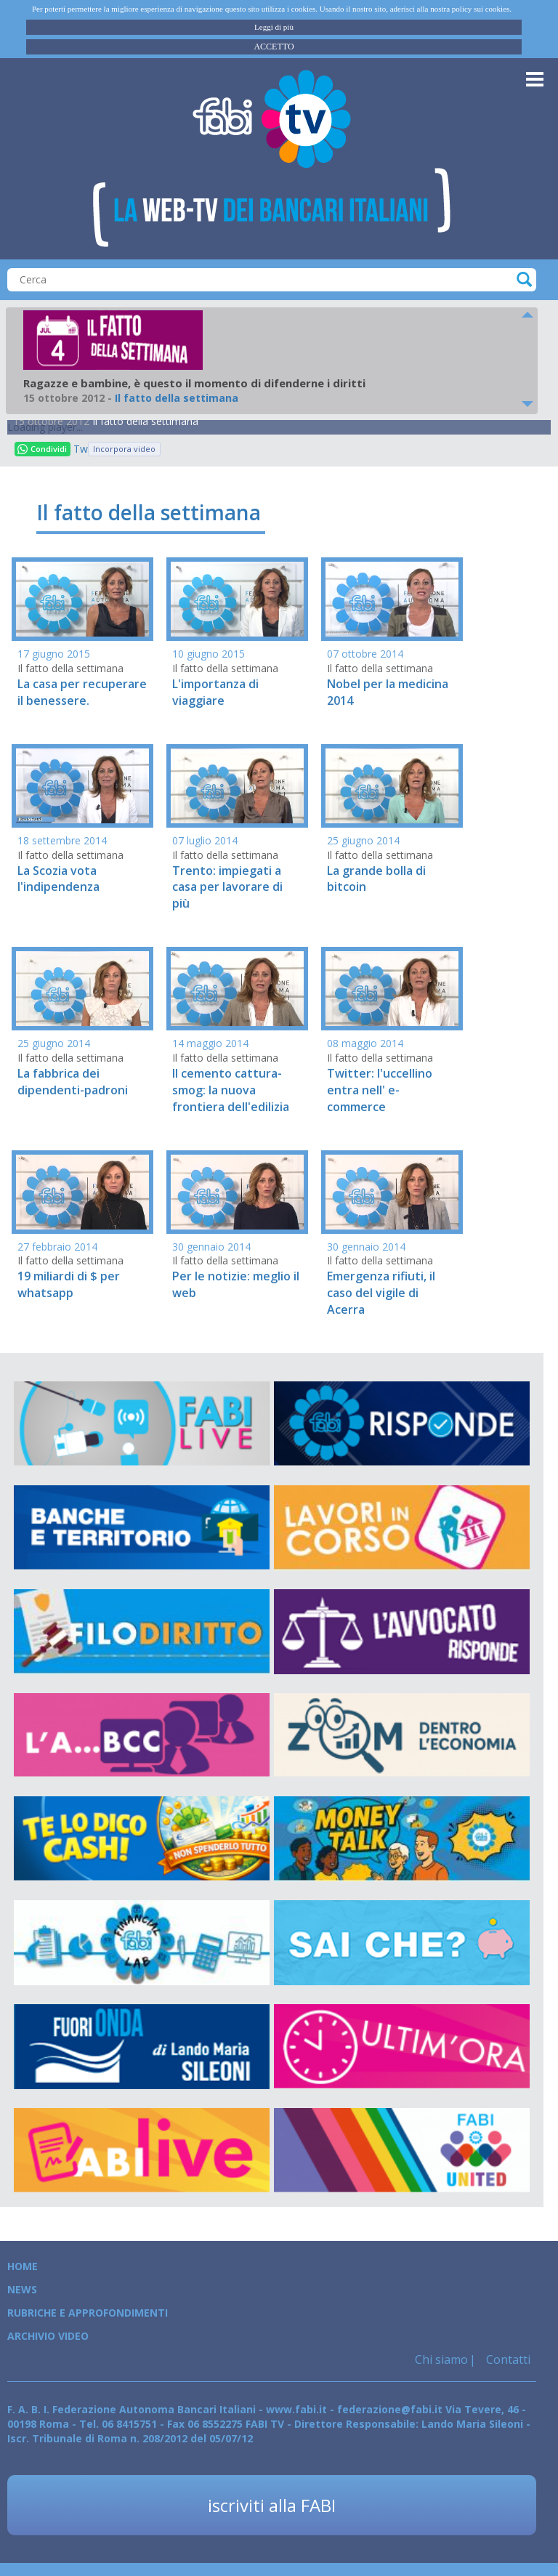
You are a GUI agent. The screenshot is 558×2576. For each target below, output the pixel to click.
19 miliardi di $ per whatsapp (68, 1284)
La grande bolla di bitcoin (376, 879)
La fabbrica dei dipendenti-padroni (72, 1081)
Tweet (80, 449)
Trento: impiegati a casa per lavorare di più (227, 887)
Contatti (506, 2359)
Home (22, 2266)
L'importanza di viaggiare (215, 692)
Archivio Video (48, 2336)
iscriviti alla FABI (272, 2505)
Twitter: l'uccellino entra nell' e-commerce (379, 1090)
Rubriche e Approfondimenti (87, 2312)
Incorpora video (124, 448)
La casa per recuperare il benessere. (82, 692)
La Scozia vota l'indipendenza (58, 879)
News (22, 2289)
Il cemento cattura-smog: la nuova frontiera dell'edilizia (230, 1090)
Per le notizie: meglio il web (235, 1284)
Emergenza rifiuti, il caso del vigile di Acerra (381, 1292)
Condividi (42, 448)
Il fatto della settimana (145, 421)
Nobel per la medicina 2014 (387, 692)
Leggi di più (274, 27)
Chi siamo (441, 2359)
